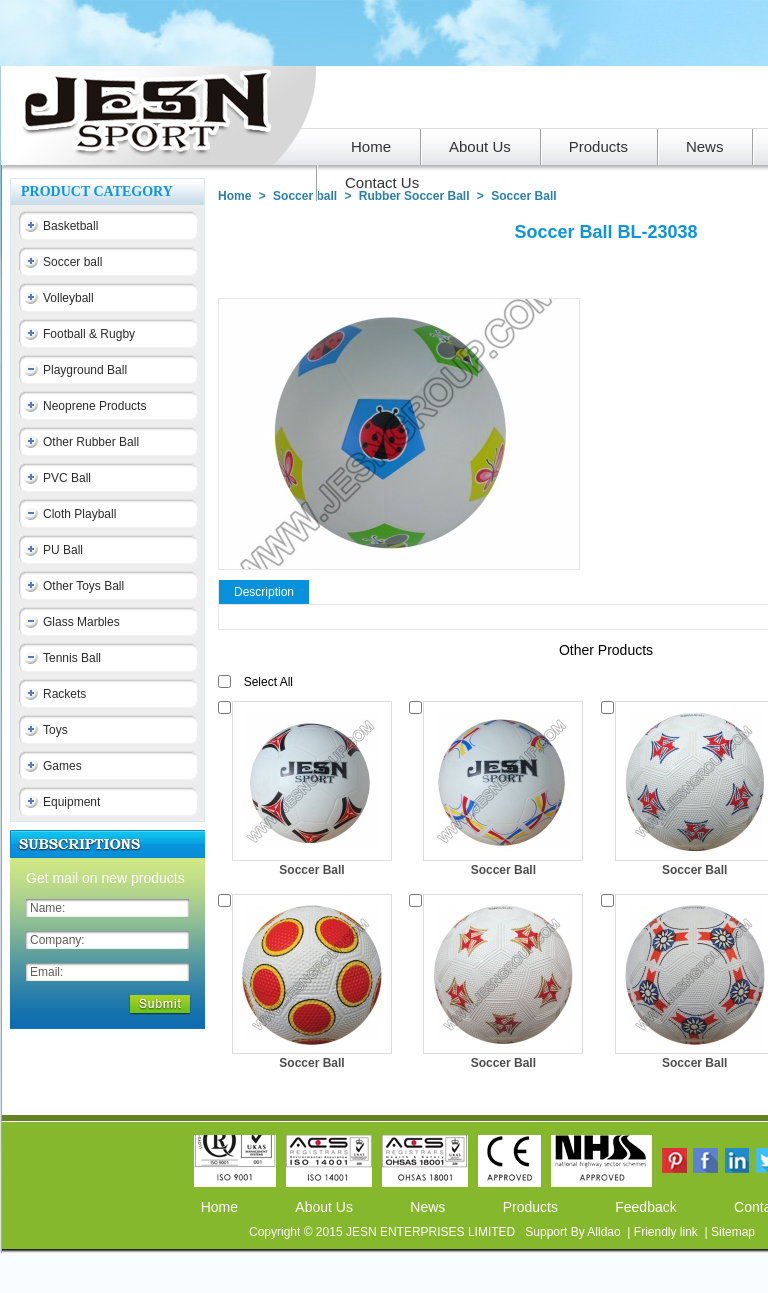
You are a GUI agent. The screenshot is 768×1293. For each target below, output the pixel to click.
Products (530, 1207)
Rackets (64, 694)
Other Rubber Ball (91, 442)
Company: (57, 940)
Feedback (645, 1207)
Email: (46, 972)
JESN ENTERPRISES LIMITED (432, 1232)
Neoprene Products (94, 406)
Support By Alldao (574, 1232)
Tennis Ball (72, 658)
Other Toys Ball (83, 586)
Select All (268, 682)
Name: (47, 908)
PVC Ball (67, 478)
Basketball (70, 226)
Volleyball (68, 298)
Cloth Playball (79, 514)
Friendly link (667, 1232)
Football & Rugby (89, 334)
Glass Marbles (81, 622)
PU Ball (63, 550)
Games (62, 766)
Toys (55, 730)
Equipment (71, 802)
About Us (324, 1207)
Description (264, 592)
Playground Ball (85, 370)
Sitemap (733, 1232)
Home (234, 196)
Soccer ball (72, 262)
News (427, 1207)
